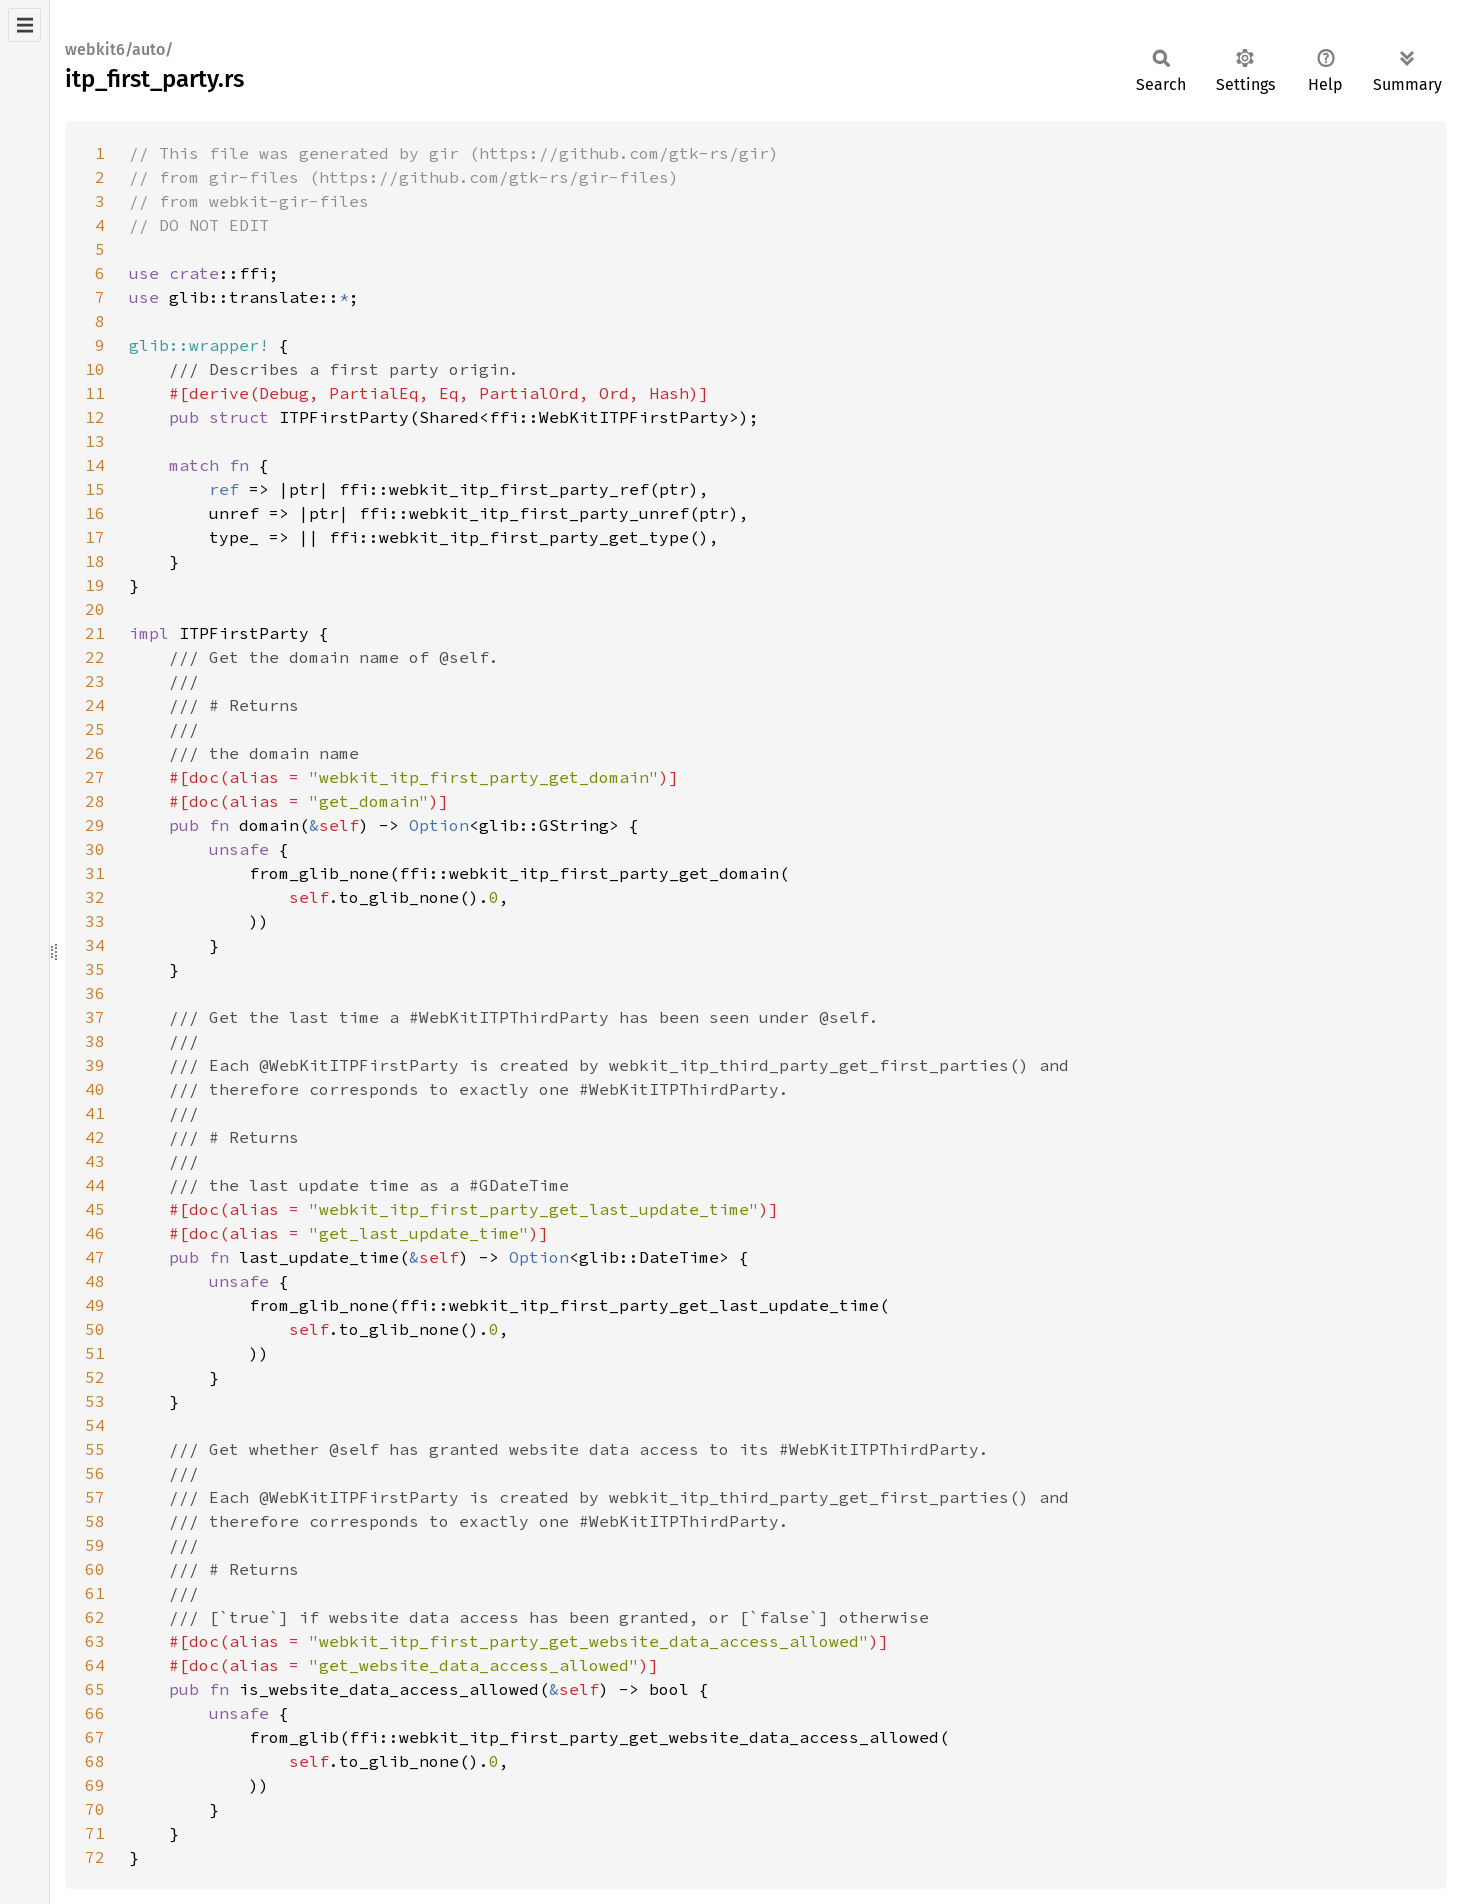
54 (95, 1425)
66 (95, 1713)
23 (95, 681)
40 (95, 1089)
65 (95, 1689)
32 (95, 897)
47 (95, 1257)
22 (95, 657)
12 (95, 417)
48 (95, 1281)
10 (95, 369)
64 (95, 1665)
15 (95, 489)
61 (95, 1593)
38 (95, 1041)
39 (95, 1065)
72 (95, 1857)
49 (95, 1305)
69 (95, 1785)
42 (95, 1137)
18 (95, 561)
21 (95, 633)
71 (95, 1833)
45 (95, 1209)
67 (95, 1737)
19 (95, 585)
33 (95, 921)
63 (95, 1641)
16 (95, 513)
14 (95, 465)
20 (95, 609)
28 (95, 801)
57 (95, 1497)
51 (95, 1353)
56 (95, 1473)
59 (95, 1545)
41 (95, 1113)
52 (95, 1377)
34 (95, 945)
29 (95, 825)
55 (95, 1449)
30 (95, 849)
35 (95, 969)
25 (95, 729)
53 (95, 1401)
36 (95, 993)
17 (95, 537)
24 (95, 705)
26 (95, 753)
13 (95, 441)
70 (95, 1809)
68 (95, 1761)
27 (95, 777)
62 (95, 1617)
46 (95, 1233)
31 (95, 873)
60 (95, 1569)
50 (95, 1329)
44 (95, 1185)
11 (95, 393)
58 (95, 1521)
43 (95, 1161)
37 (95, 1017)
